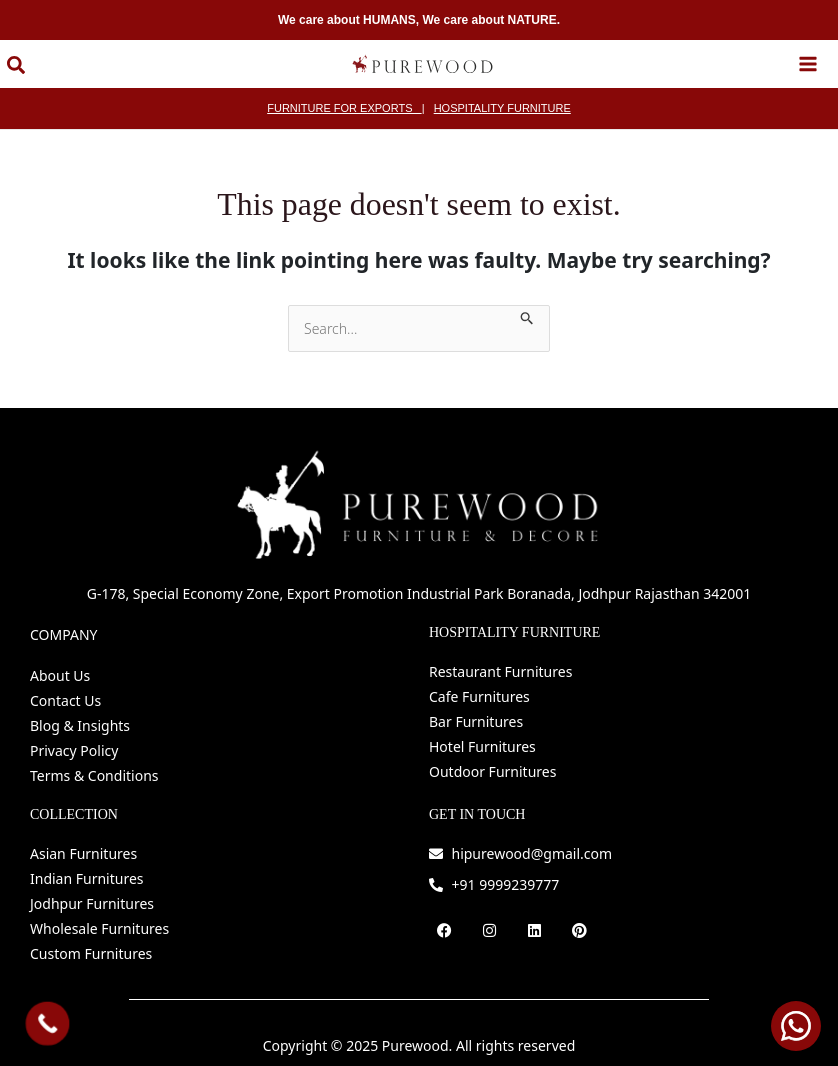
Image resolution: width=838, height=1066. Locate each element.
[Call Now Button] (48, 1024)
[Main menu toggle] (808, 56)
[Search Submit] (527, 300)
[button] (10, 58)
